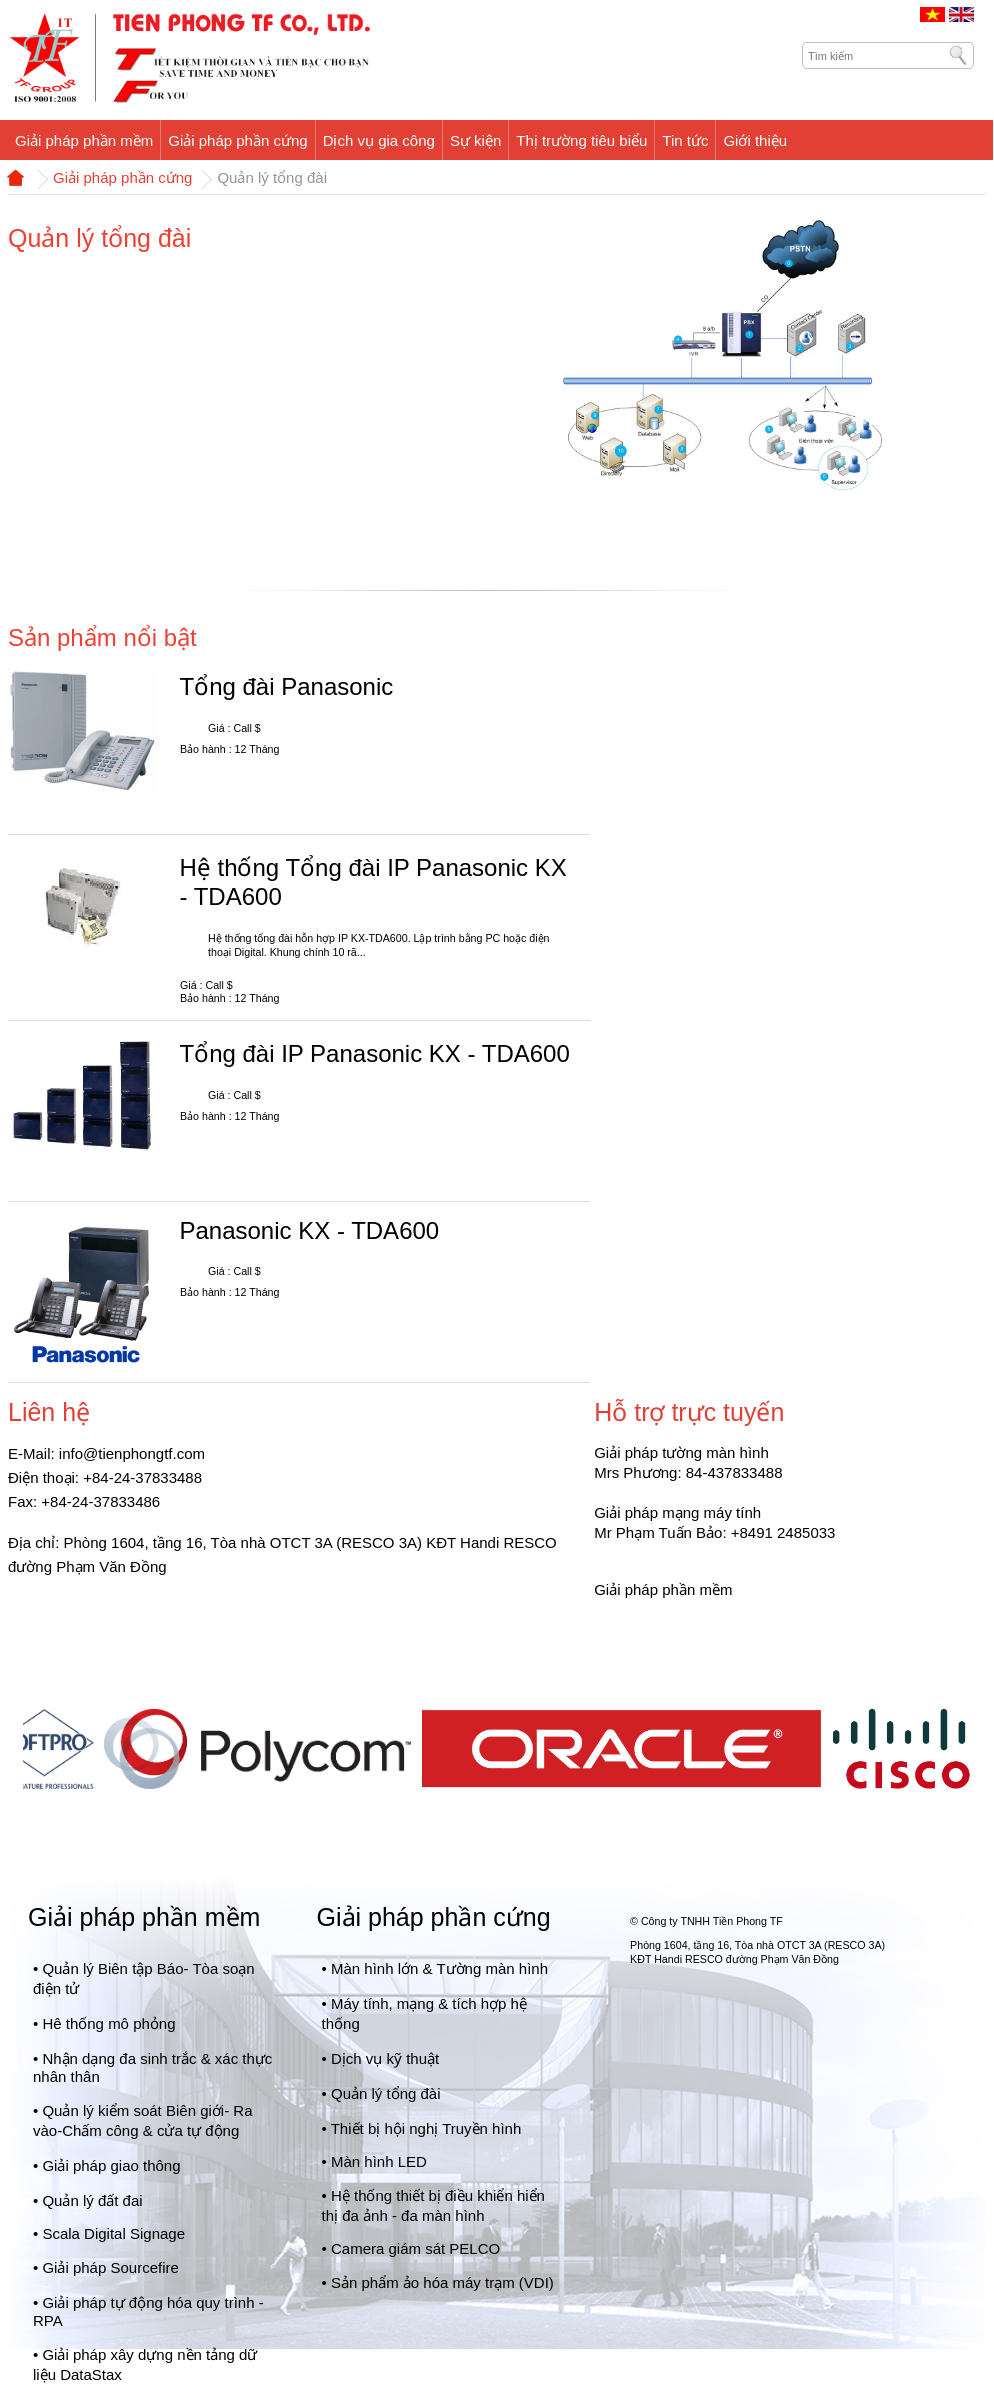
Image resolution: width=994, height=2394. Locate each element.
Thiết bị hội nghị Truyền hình (426, 2128)
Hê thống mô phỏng (108, 2023)
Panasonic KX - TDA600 (309, 1230)
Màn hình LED (379, 2161)
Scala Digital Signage (113, 2233)
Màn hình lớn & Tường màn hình (439, 1968)
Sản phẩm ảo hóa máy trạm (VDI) (442, 2282)
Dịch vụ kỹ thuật (385, 2058)
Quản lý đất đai (92, 2200)
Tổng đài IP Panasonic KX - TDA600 (374, 1053)
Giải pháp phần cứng (122, 178)
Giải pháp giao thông (111, 2165)
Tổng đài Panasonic (286, 686)
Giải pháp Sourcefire (110, 2267)
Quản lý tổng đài (386, 2093)
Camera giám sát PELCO (415, 2248)
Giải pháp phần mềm (144, 1917)
